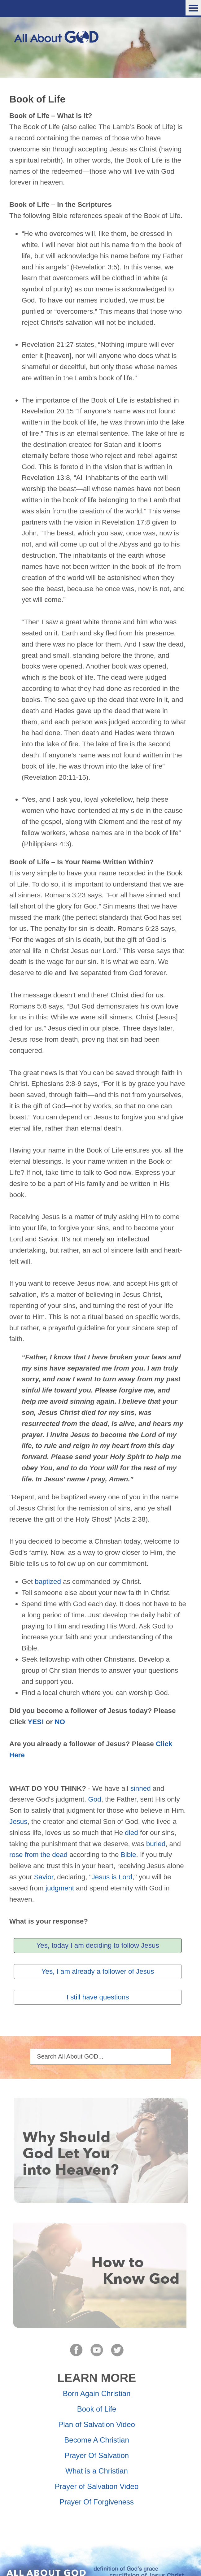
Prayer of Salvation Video (96, 2486)
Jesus (18, 1821)
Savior (43, 1877)
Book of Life (96, 2409)
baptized (48, 1581)
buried (155, 1844)
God (94, 1799)
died (131, 1833)
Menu (193, 7)
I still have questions (98, 1997)
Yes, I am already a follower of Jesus (98, 1971)
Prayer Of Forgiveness (96, 2502)
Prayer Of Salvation (96, 2455)
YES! (36, 1722)
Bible (128, 1855)
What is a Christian (96, 2471)
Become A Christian (96, 2440)
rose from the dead (38, 1855)
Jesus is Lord (112, 1877)
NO (60, 1722)
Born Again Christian (97, 2393)
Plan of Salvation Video (96, 2424)
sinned (140, 1788)
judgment (60, 1888)
